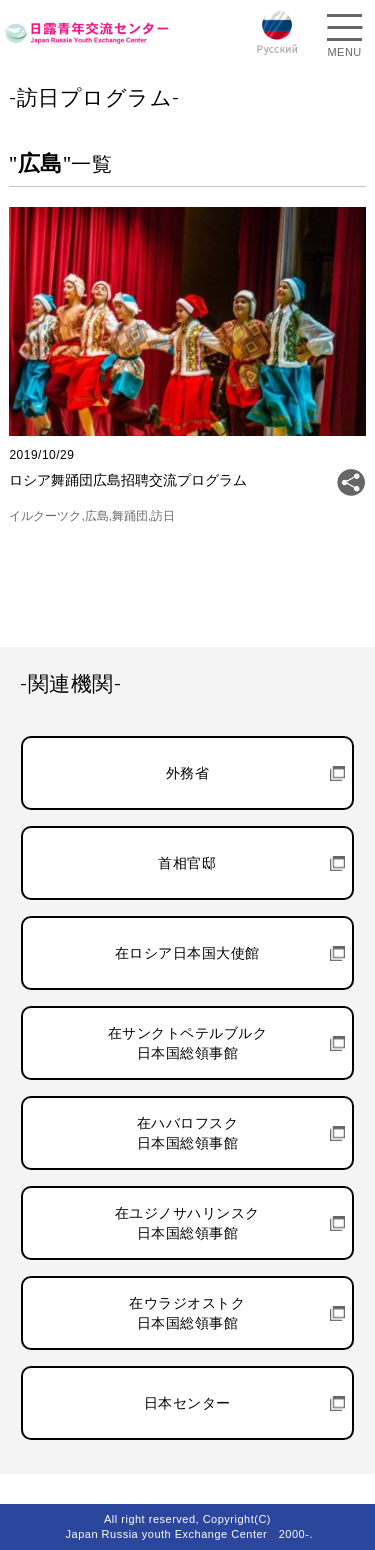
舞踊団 (130, 516)
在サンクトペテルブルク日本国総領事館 (188, 1043)
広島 (97, 516)
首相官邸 (187, 863)
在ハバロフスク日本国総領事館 (188, 1133)
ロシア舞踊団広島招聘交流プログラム (128, 480)
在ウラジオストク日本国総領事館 (187, 1313)
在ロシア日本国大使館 (187, 953)
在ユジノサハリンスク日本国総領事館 (187, 1223)
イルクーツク (45, 516)
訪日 (163, 516)
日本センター (187, 1403)
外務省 (188, 773)
